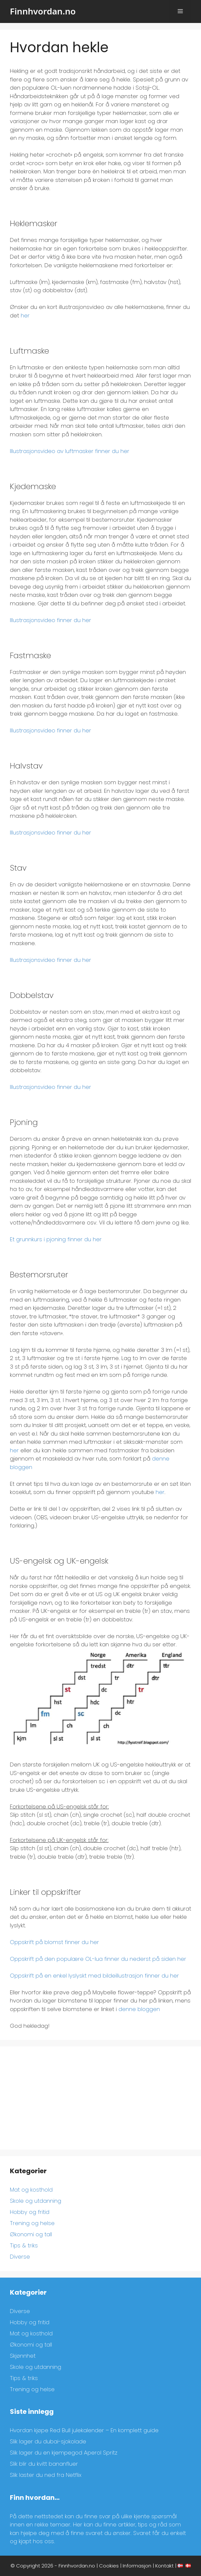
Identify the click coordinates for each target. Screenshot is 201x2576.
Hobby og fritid (29, 2212)
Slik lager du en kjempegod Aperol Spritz (63, 2453)
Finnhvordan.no (43, 11)
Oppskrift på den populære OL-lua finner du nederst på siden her (98, 1959)
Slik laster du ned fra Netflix (45, 2475)
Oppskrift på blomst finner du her (54, 1942)
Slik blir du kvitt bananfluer (44, 2464)
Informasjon (137, 2565)
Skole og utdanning (35, 2201)
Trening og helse (32, 2223)
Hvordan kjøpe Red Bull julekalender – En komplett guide (84, 2430)
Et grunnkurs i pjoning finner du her (56, 1239)
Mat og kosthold (31, 2190)
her (25, 315)
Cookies (109, 2565)
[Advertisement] (101, 2098)
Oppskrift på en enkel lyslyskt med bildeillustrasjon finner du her (94, 1976)
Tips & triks (24, 2245)
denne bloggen (139, 2009)
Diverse (20, 2257)
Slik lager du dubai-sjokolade (48, 2441)
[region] (115, 2520)
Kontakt (164, 2565)
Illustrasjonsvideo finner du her (50, 620)
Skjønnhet (23, 2356)
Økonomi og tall (31, 2234)
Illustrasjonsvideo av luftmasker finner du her (69, 451)
